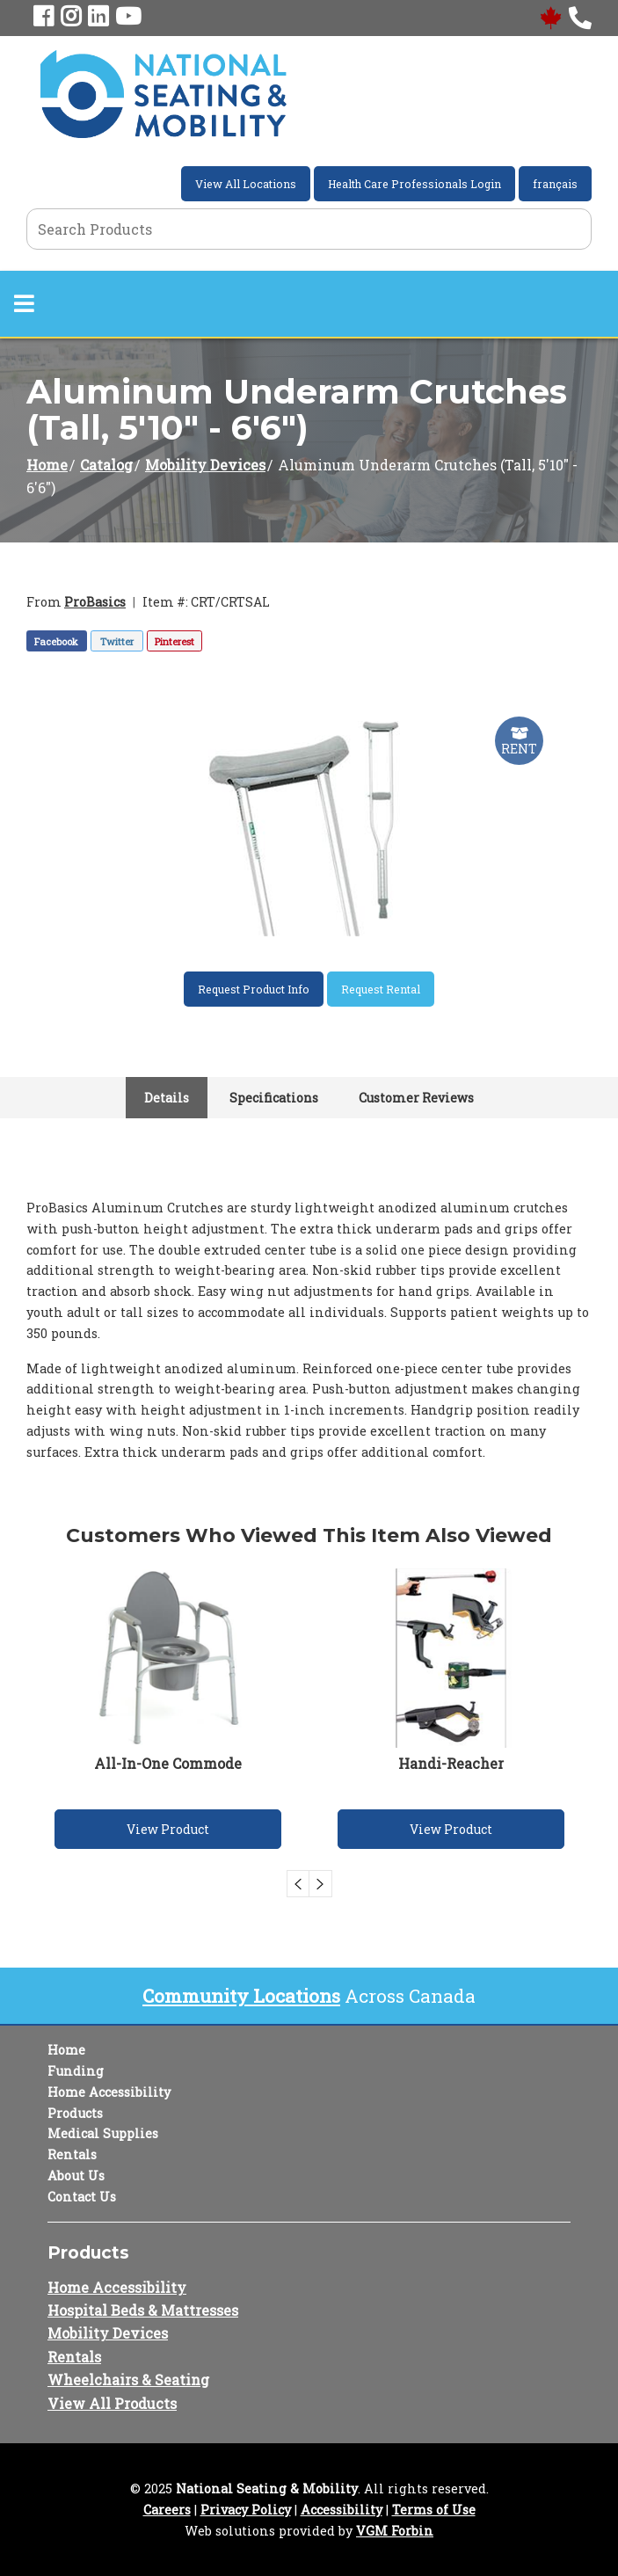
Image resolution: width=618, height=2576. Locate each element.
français (555, 184)
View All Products (112, 2403)
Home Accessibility (109, 2092)
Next (320, 1883)
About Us (76, 2175)
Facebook (56, 641)
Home (47, 464)
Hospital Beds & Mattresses (142, 2310)
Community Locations (241, 1995)
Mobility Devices (205, 464)
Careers (167, 2509)
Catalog (106, 464)
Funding (75, 2071)
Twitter (117, 641)
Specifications (273, 1097)
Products (75, 2113)
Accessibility (341, 2509)
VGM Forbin (394, 2530)
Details (166, 1097)
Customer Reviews (416, 1097)
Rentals (72, 2154)
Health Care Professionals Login (414, 184)
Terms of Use (434, 2509)
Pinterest (174, 641)
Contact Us (81, 2196)
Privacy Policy (245, 2509)
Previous (298, 1883)
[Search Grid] (309, 229)
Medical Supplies (102, 2133)
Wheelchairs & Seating (128, 2379)
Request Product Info (253, 989)
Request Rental (380, 989)
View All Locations (245, 184)
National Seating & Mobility (267, 2488)
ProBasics (95, 601)
